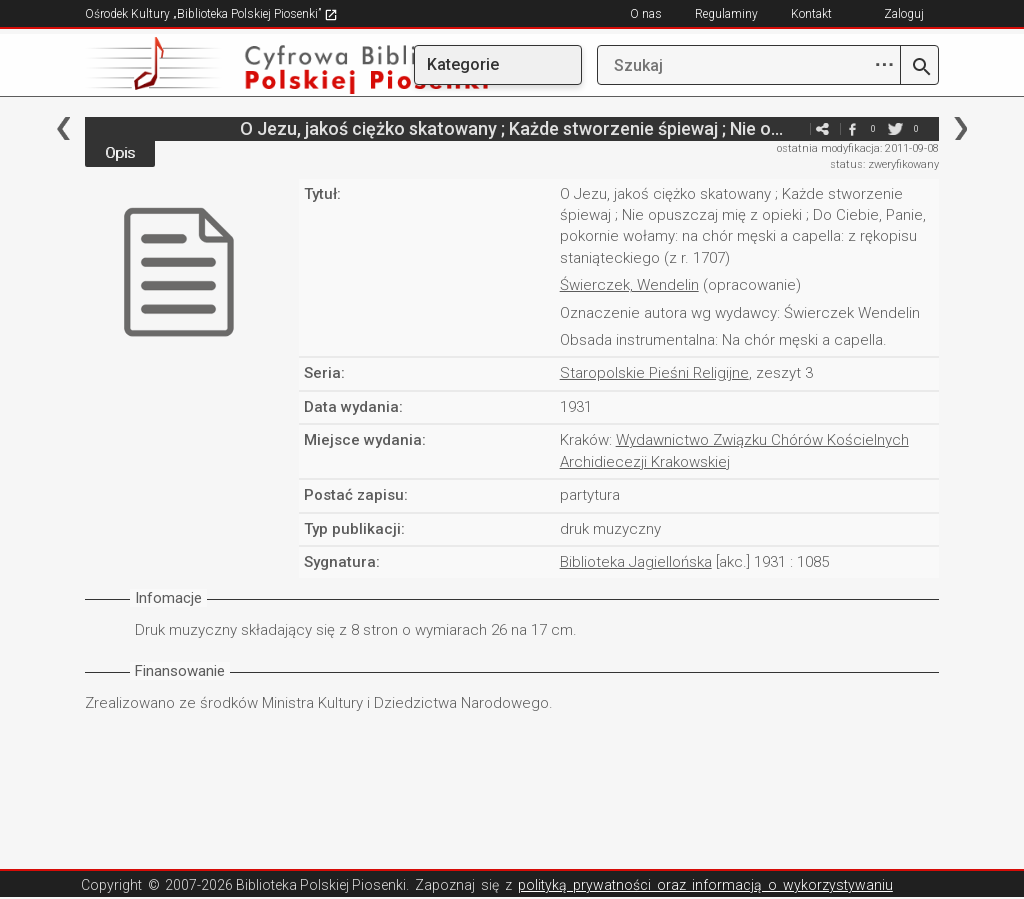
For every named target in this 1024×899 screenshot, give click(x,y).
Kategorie (463, 64)
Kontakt (811, 14)
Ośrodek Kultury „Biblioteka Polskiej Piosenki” (211, 14)
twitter (896, 128)
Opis (120, 153)
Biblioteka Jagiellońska (636, 562)
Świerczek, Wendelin (629, 285)
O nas (646, 14)
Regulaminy (726, 14)
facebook (853, 128)
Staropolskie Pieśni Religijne (654, 373)
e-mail (793, 128)
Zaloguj (904, 14)
